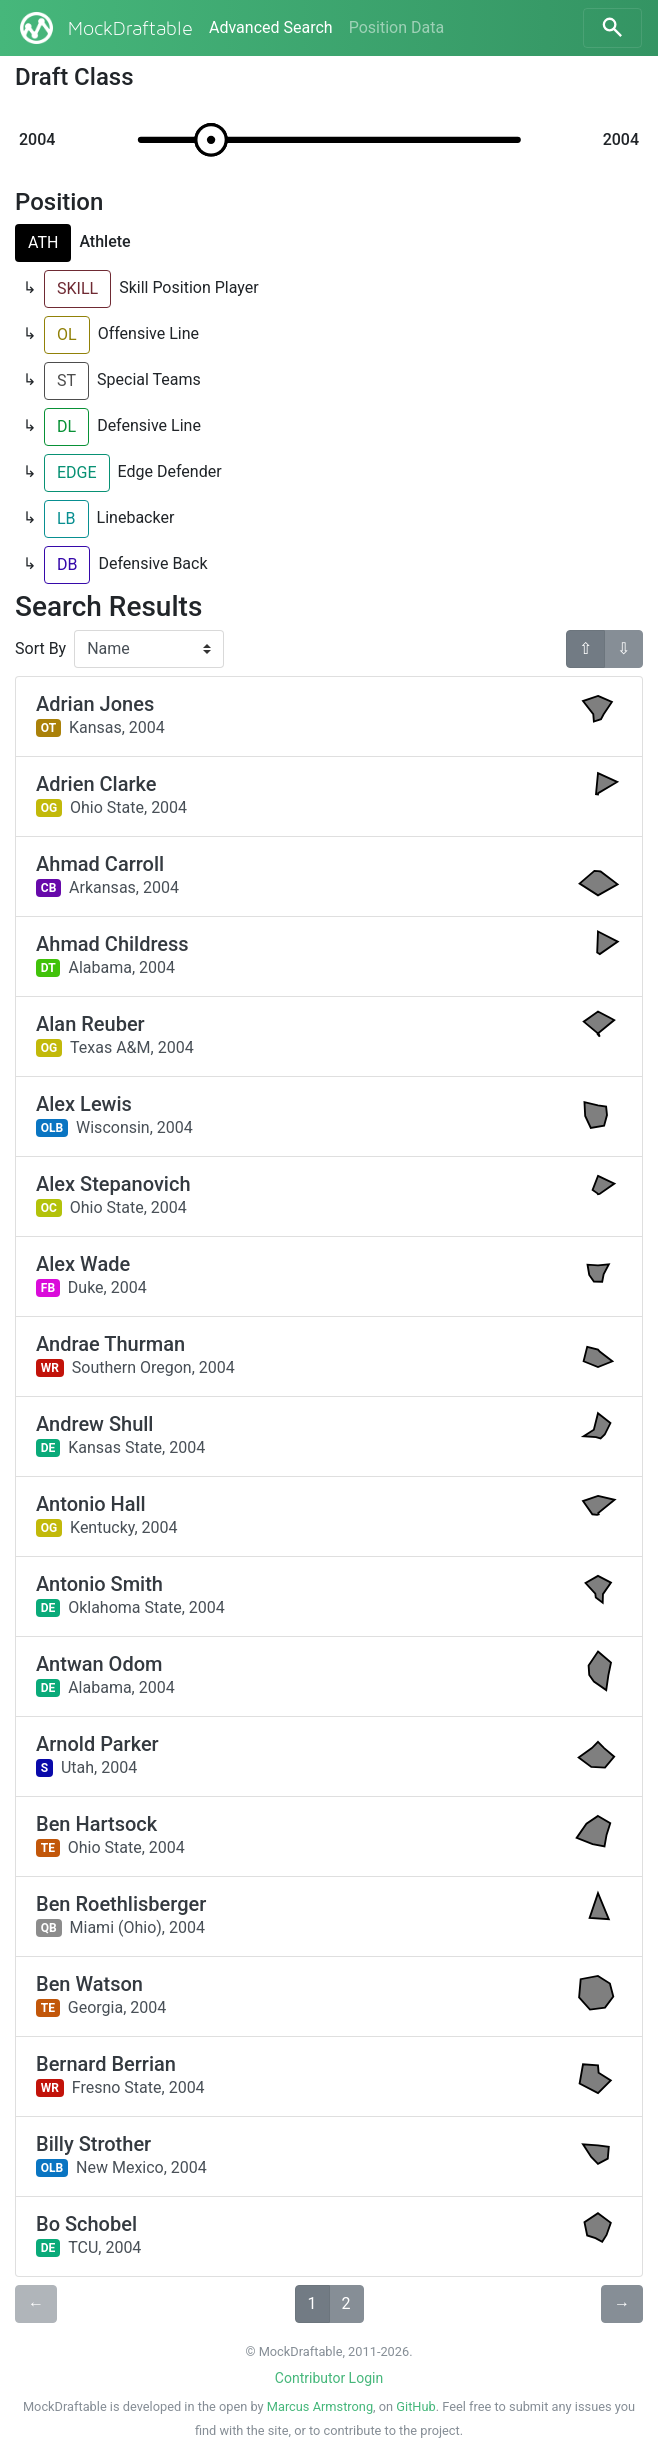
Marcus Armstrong (320, 2406)
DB (67, 564)
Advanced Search (271, 27)
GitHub (415, 2406)
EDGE (77, 472)
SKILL (77, 288)
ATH (43, 242)
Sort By (40, 648)
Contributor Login (329, 2378)
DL (66, 426)
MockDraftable (104, 28)
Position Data (396, 27)
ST (66, 380)
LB (66, 518)
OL (67, 334)
